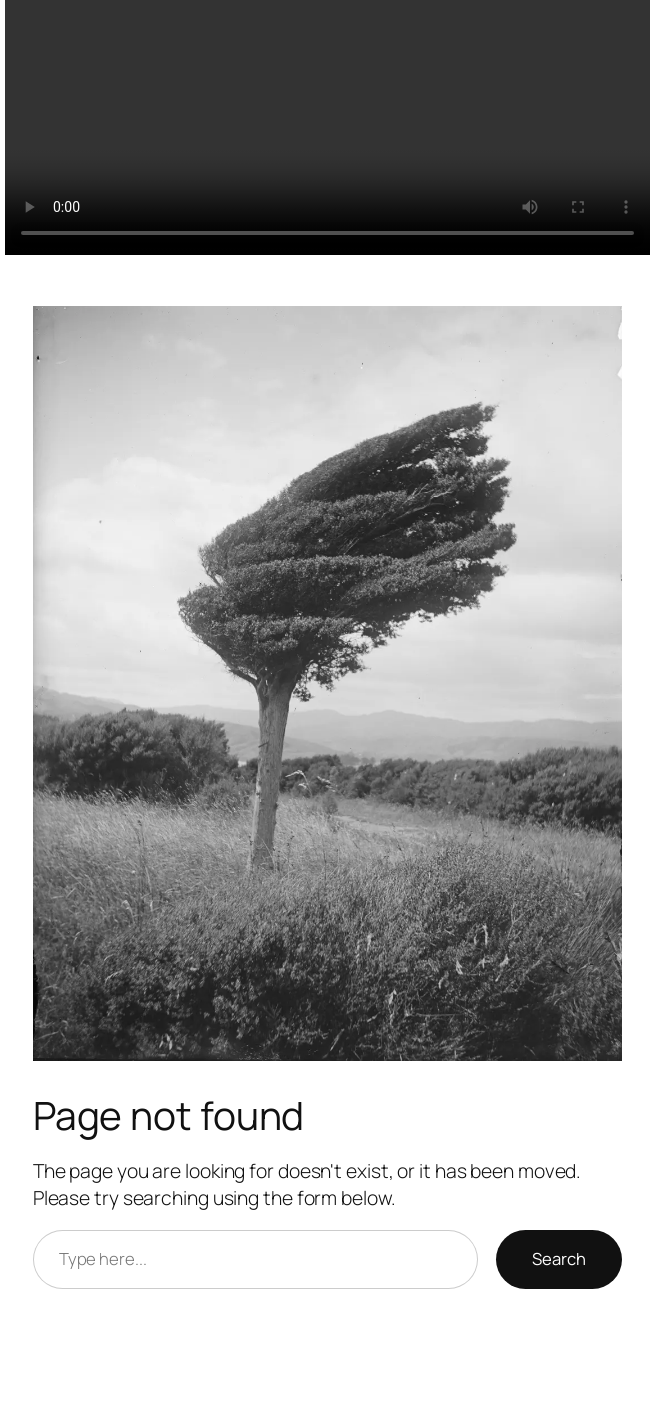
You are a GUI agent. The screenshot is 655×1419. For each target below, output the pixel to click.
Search (559, 1258)
